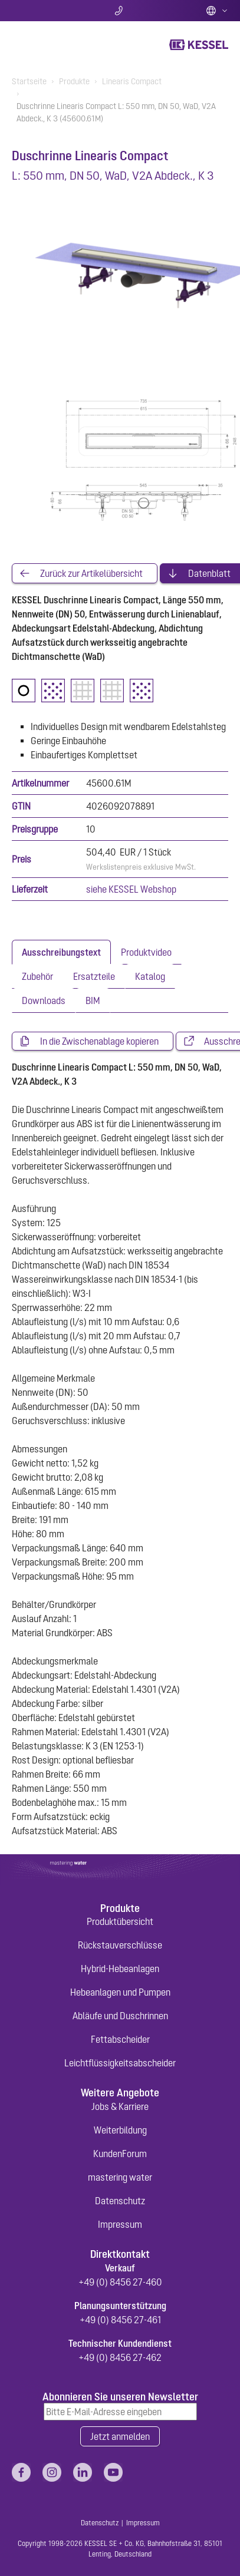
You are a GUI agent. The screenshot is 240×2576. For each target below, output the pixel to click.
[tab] (61, 952)
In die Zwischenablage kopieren (99, 1041)
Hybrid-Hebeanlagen (120, 1968)
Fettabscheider (120, 2039)
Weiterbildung (120, 2130)
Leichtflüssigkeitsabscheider (120, 2063)
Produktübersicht (120, 1921)
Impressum (120, 2224)
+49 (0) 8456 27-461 (120, 2319)
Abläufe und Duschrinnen (120, 2015)
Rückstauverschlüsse (120, 1945)
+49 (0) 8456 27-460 (120, 2282)
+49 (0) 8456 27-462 (120, 2357)
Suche (47, 10)
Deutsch (217, 10)
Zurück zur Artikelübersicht (91, 573)
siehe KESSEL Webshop (131, 889)
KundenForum (120, 2153)
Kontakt (120, 10)
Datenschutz (120, 2200)
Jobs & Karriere (120, 2106)
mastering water (120, 2177)
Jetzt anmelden (120, 2436)
